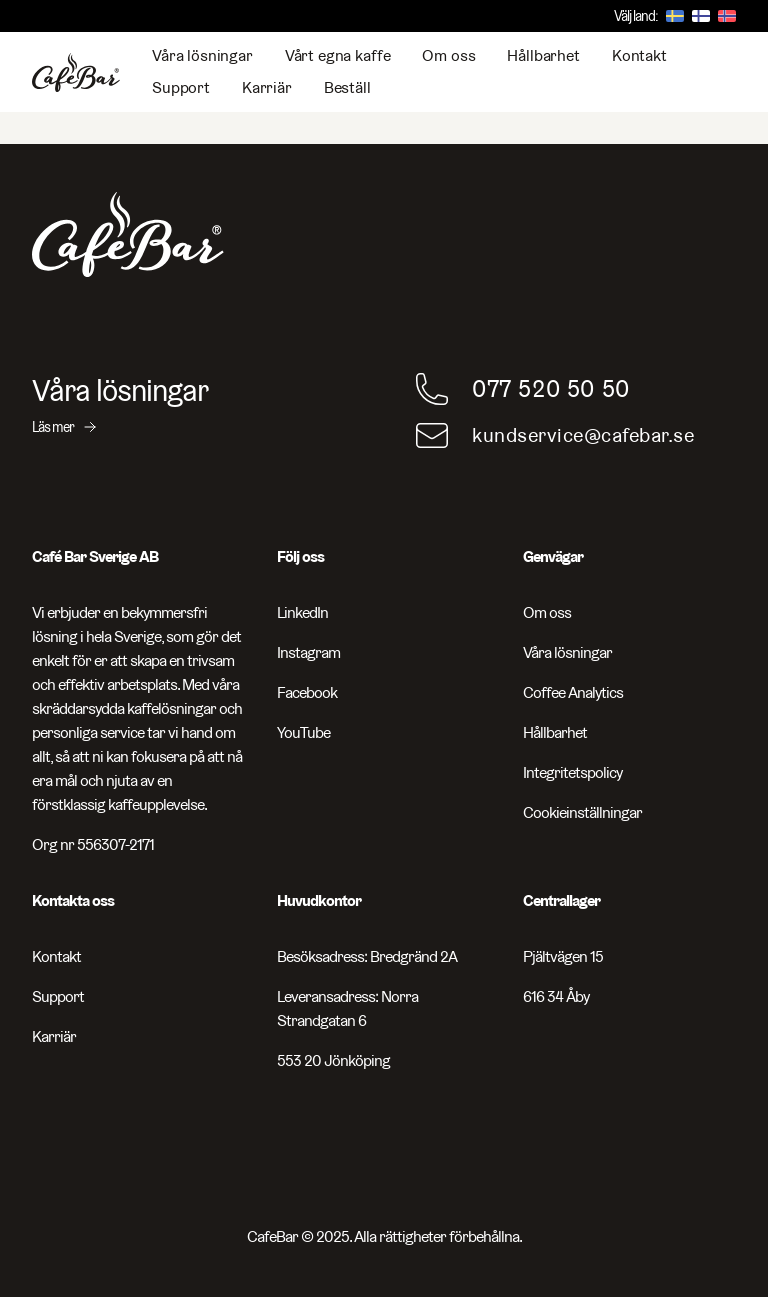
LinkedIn (302, 612)
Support (181, 87)
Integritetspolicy (572, 772)
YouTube (303, 732)
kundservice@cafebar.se (583, 435)
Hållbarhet (543, 55)
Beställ (347, 87)
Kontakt (639, 55)
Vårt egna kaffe (338, 55)
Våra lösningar (202, 55)
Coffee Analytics (573, 692)
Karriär (267, 87)
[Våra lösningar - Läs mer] (192, 405)
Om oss (448, 55)
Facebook (307, 692)
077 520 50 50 (551, 388)
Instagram (308, 652)
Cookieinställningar (582, 812)
